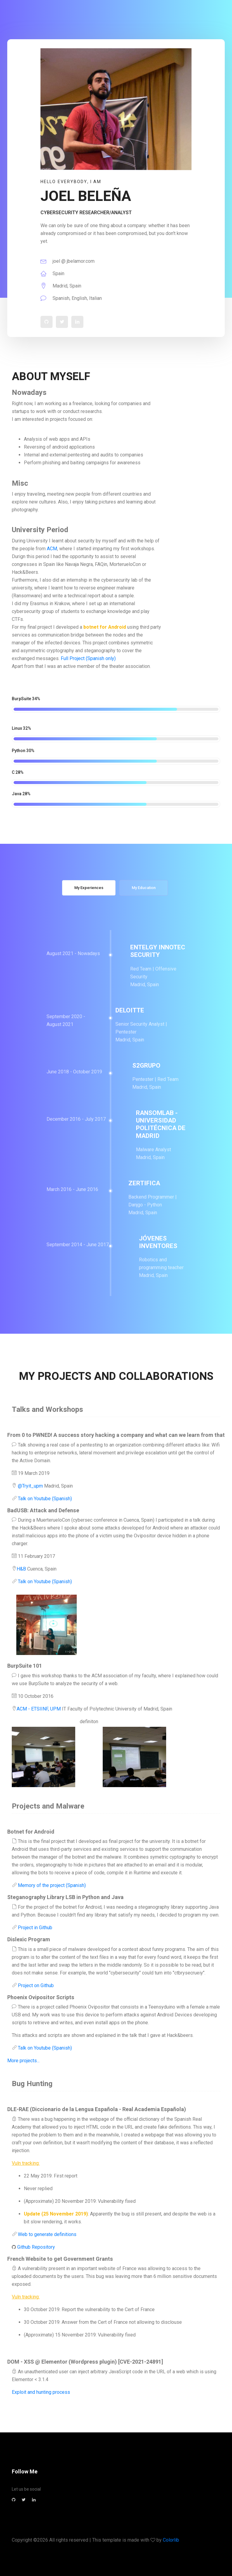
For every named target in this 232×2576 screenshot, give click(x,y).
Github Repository (35, 2247)
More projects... (23, 2060)
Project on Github (35, 1985)
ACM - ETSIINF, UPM (39, 1709)
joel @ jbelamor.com (67, 261)
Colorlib (171, 2540)
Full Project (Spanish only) (88, 658)
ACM (52, 548)
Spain (52, 273)
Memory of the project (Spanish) (51, 1885)
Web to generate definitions (46, 2234)
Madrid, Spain (60, 286)
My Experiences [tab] (88, 887)
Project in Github (34, 1927)
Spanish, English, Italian (71, 298)
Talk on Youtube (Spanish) (44, 1498)
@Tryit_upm (30, 1486)
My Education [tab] (144, 887)
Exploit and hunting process (41, 2392)
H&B (21, 1569)
